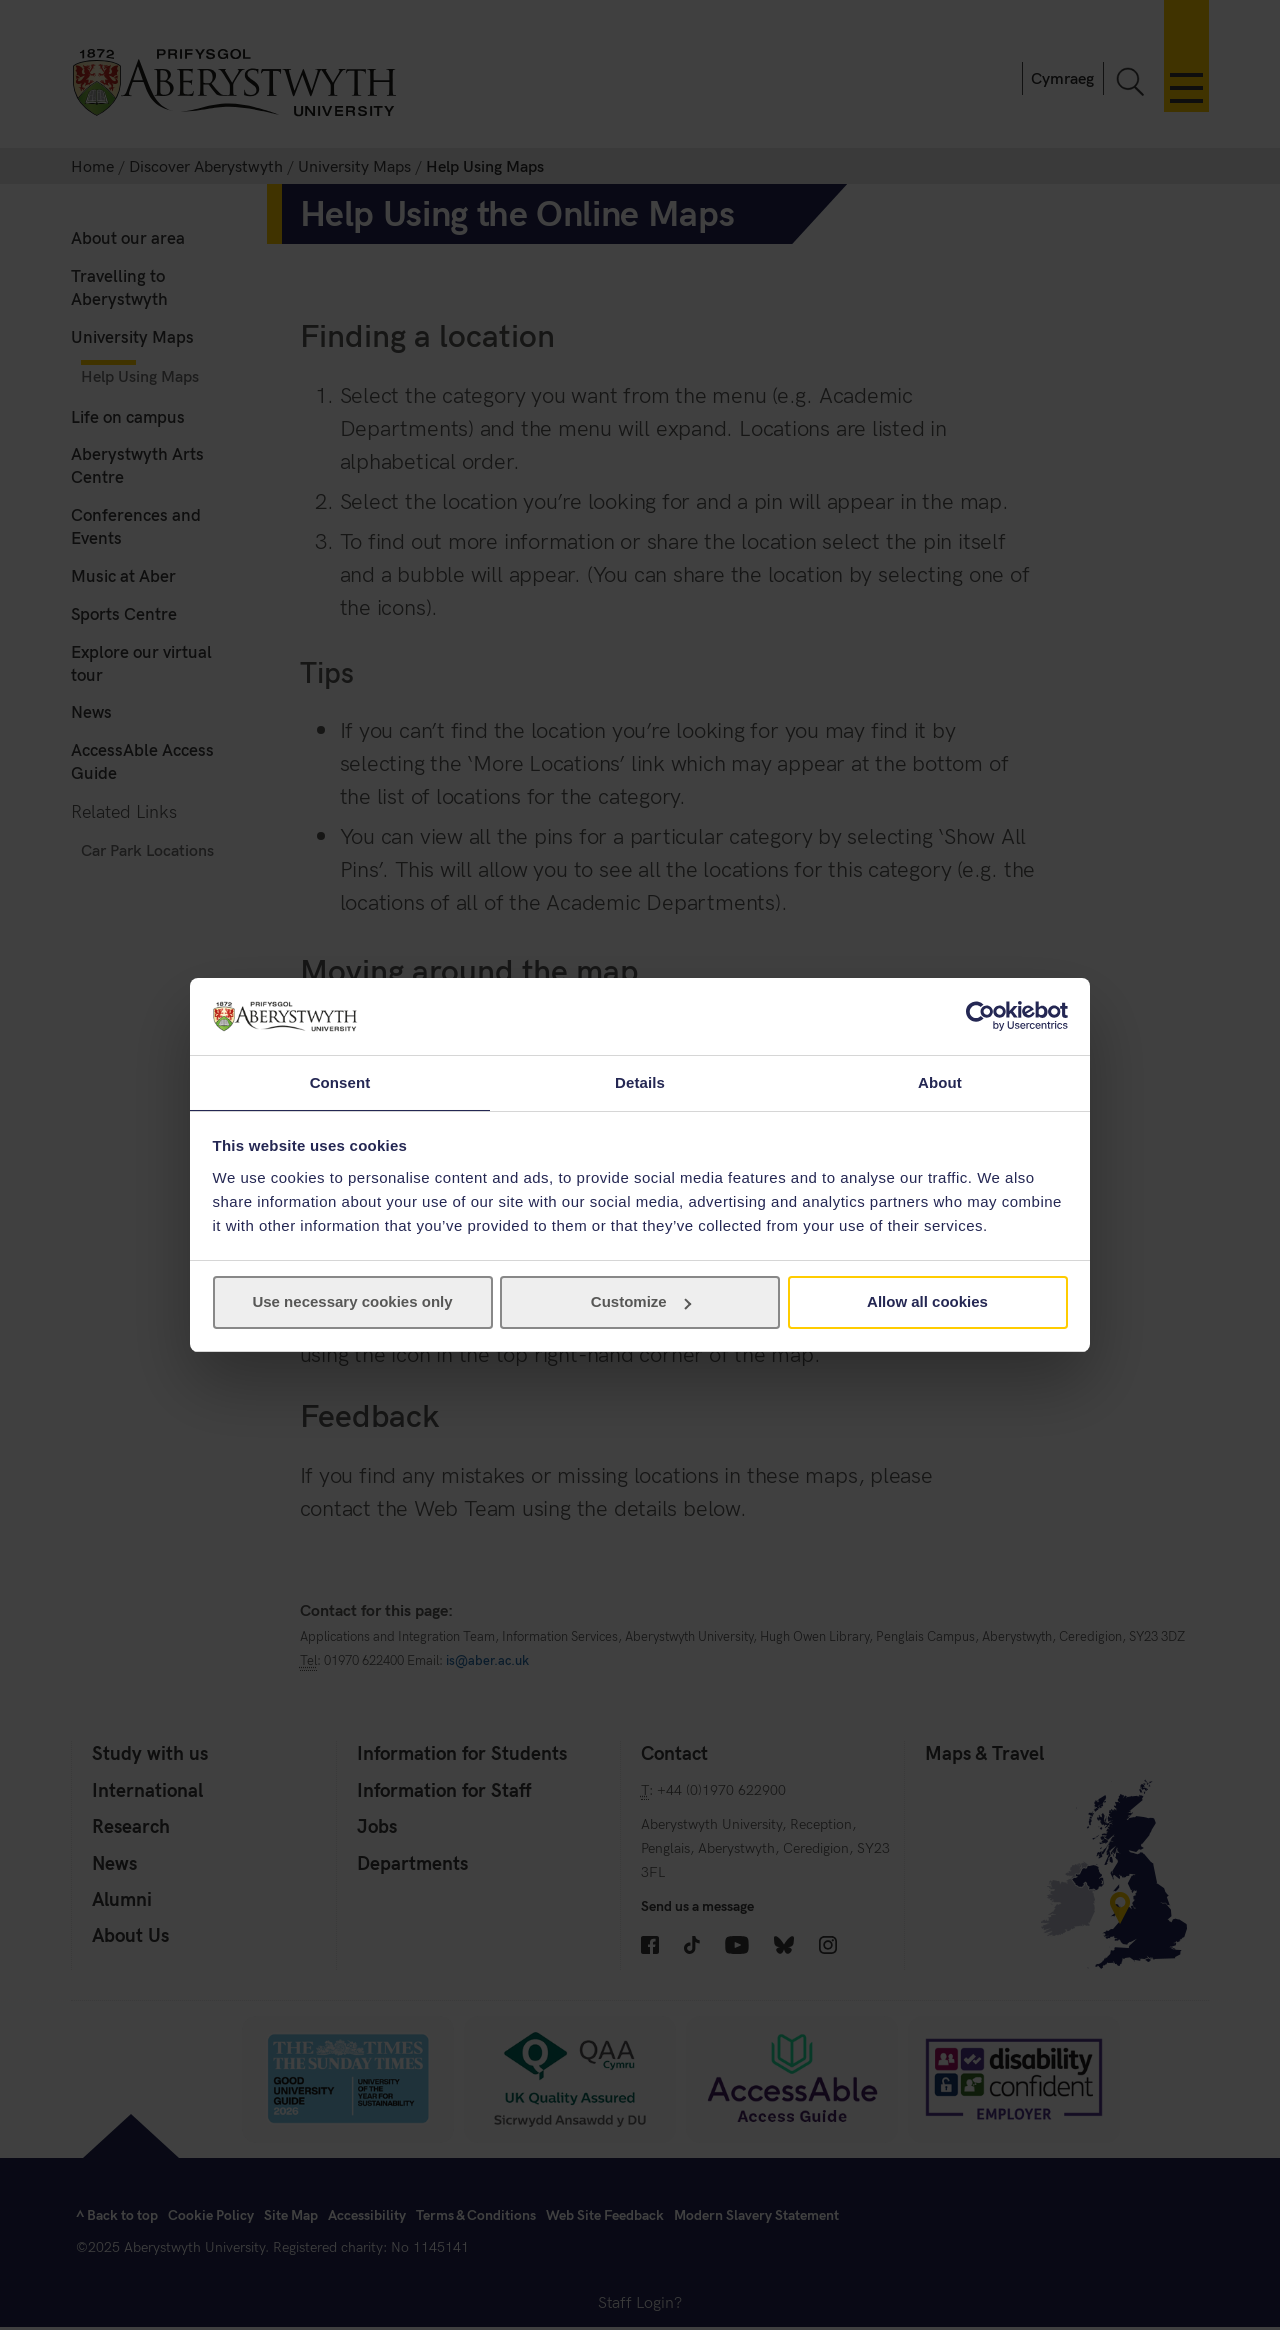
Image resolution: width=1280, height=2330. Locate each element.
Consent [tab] (340, 1081)
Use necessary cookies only (352, 1302)
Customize (641, 1302)
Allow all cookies (927, 1302)
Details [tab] (640, 1081)
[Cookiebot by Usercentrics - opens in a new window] (980, 1015)
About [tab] (940, 1081)
